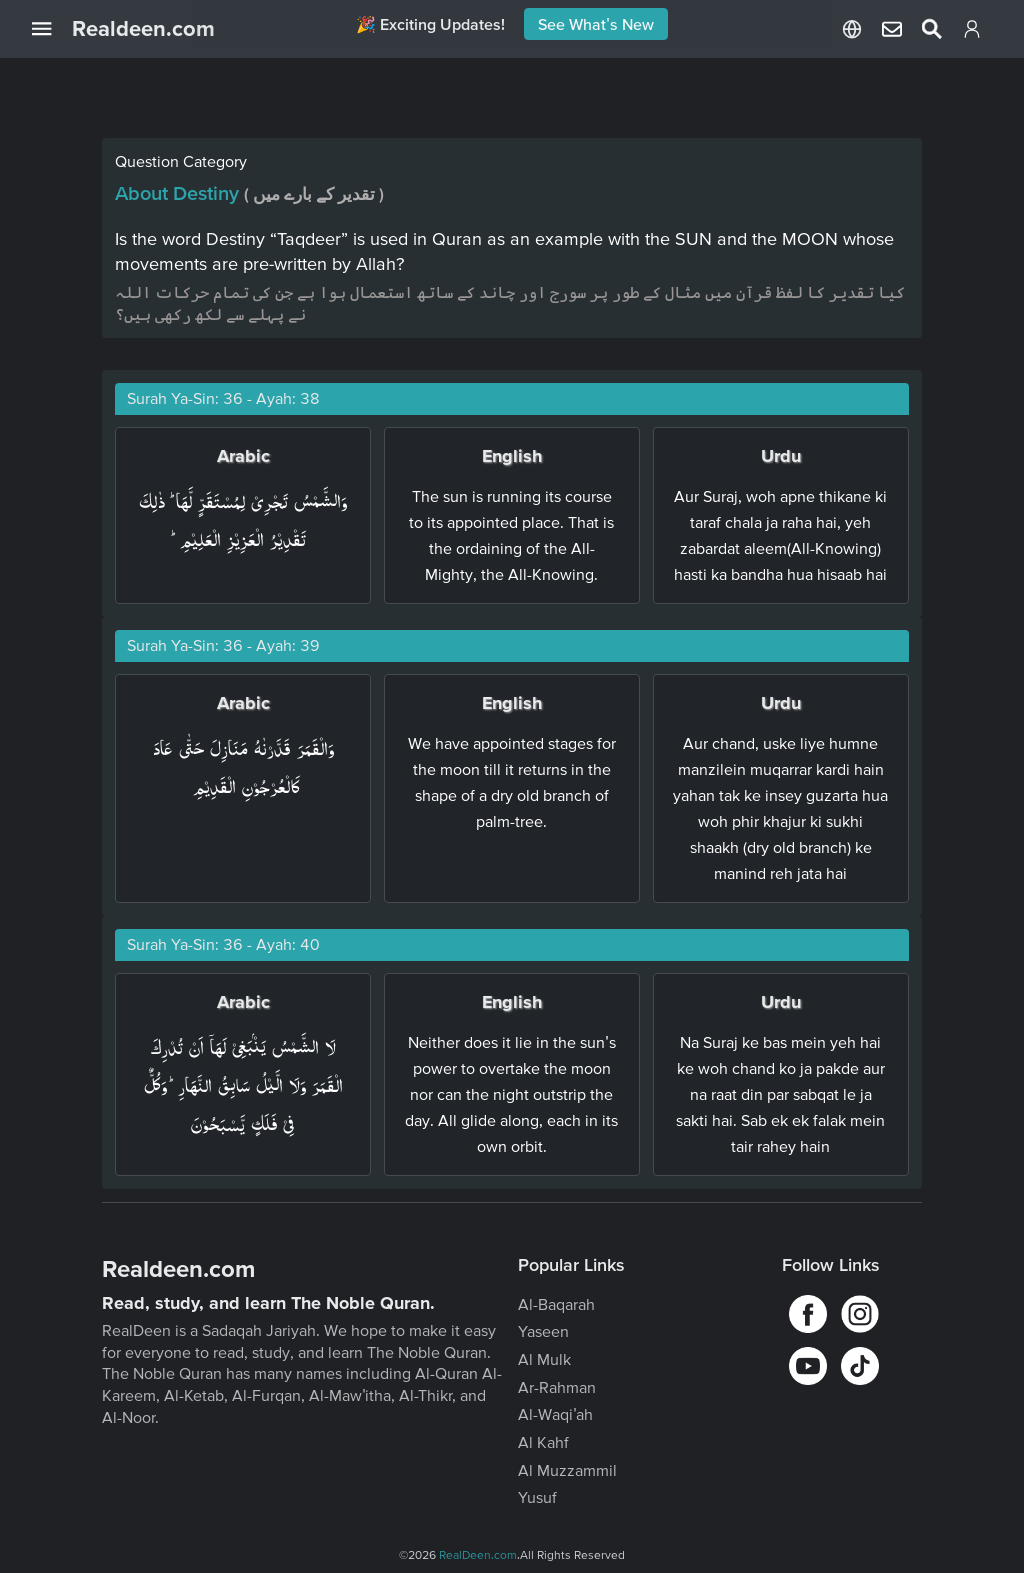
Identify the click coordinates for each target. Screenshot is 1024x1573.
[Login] (972, 33)
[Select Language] (852, 29)
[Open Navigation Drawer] (52, 29)
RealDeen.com (478, 1554)
